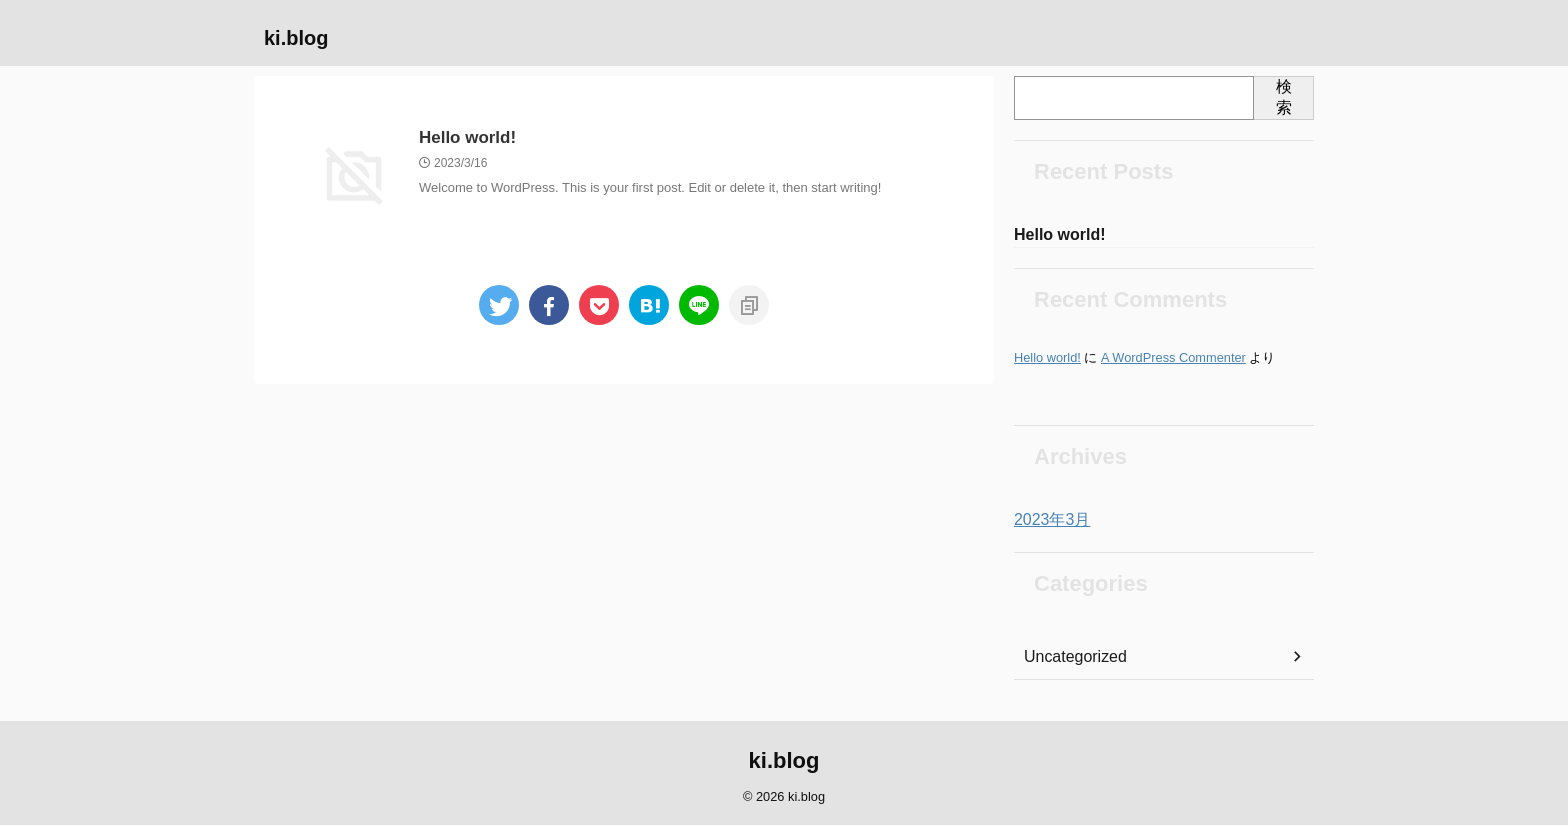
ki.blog (296, 38)
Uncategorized (1069, 659)
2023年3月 (1047, 522)
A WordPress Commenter (1173, 359)
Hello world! (465, 138)
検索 (1284, 97)
